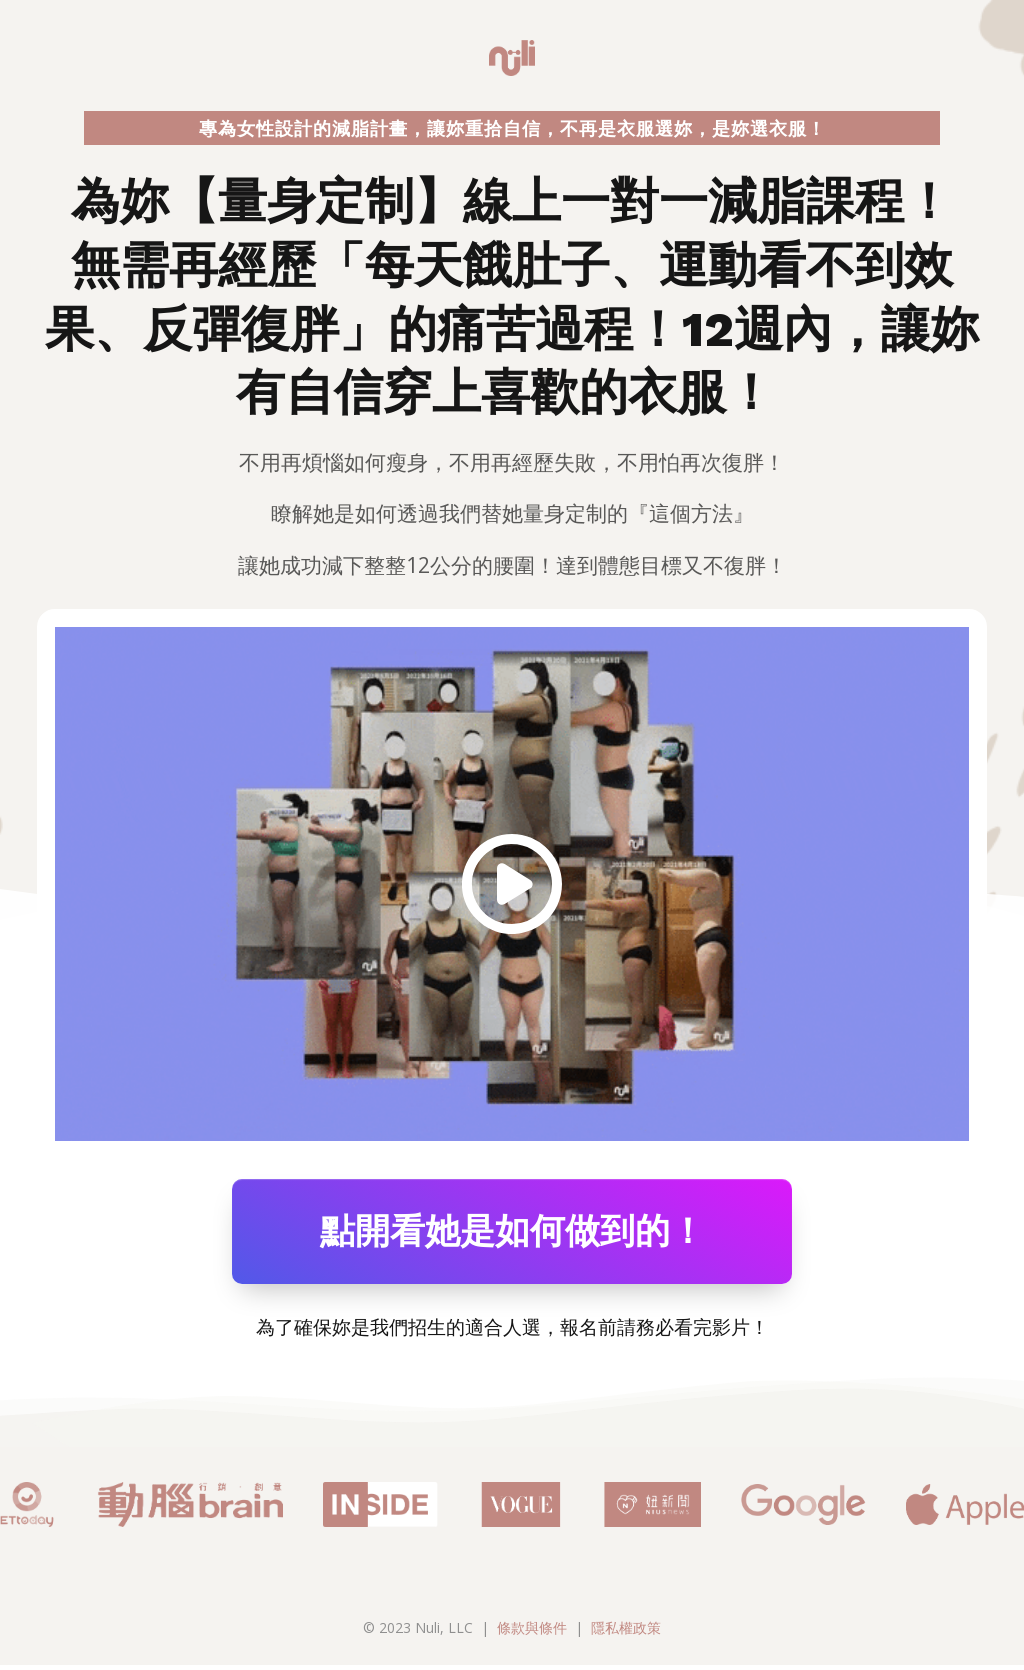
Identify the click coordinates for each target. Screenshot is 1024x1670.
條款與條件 (532, 1632)
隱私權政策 (626, 1632)
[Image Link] (512, 884)
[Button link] (512, 1234)
